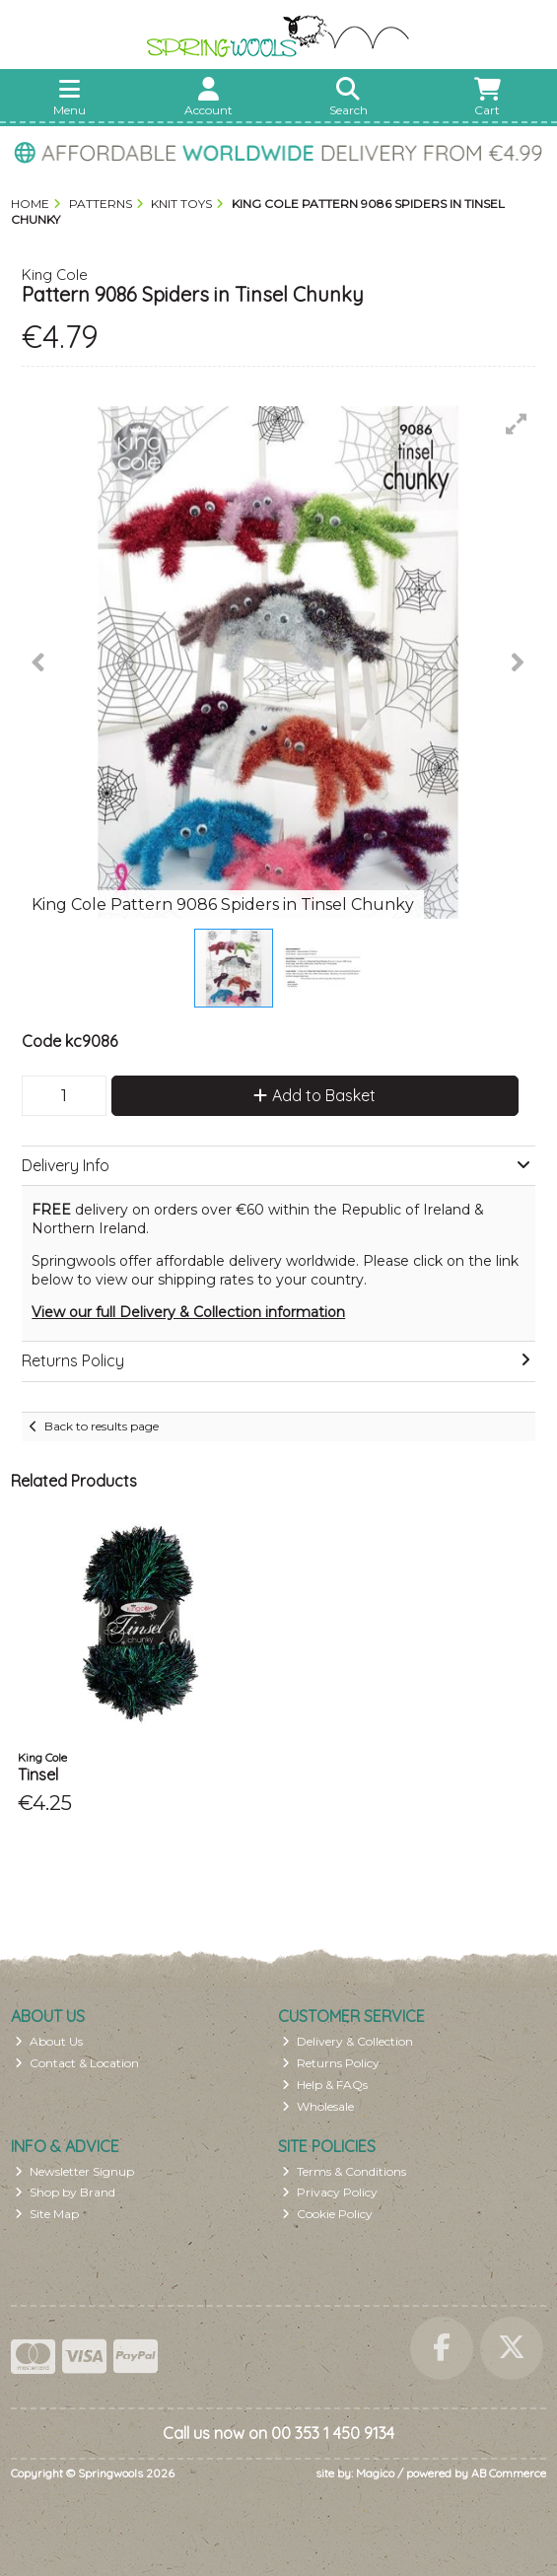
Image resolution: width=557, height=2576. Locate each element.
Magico (375, 2473)
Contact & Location (77, 2062)
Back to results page (101, 1426)
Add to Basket (314, 1095)
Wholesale (318, 2106)
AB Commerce (508, 2473)
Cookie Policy (327, 2213)
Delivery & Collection (347, 2041)
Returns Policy (331, 2062)
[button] (516, 424)
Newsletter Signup (74, 2171)
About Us (49, 2041)
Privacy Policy (330, 2192)
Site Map (47, 2213)
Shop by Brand (65, 2192)
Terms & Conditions (344, 2171)
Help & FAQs (325, 2084)
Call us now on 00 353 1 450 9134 (278, 2433)
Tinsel (38, 1774)
